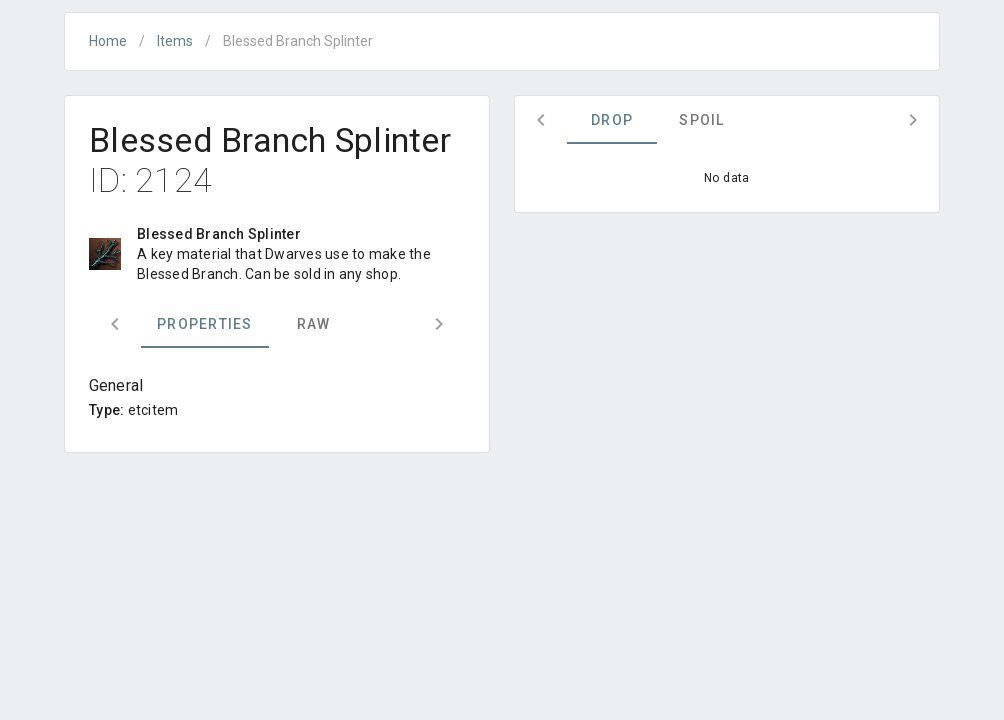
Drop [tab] (612, 120)
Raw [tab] (314, 324)
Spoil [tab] (701, 120)
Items (175, 41)
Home (108, 41)
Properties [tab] (205, 324)
